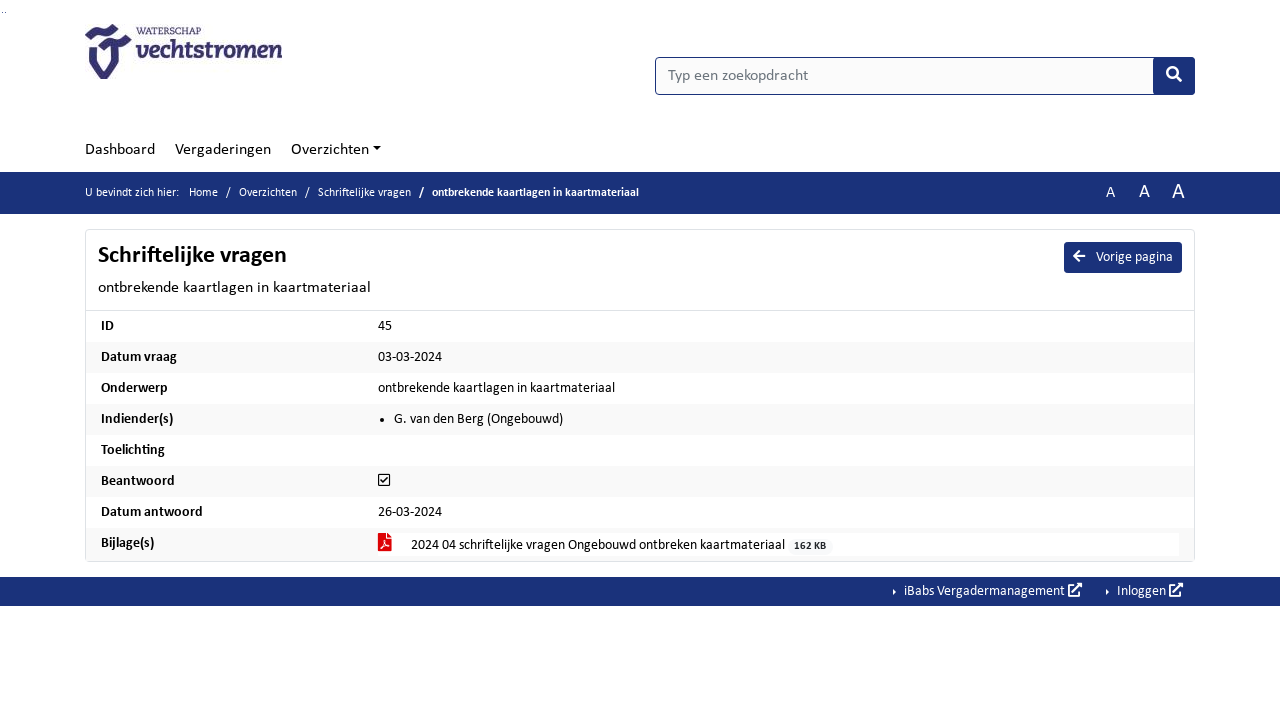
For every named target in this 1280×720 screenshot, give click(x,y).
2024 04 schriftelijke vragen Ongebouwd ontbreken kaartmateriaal (605, 546)
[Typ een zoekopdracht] (925, 76)
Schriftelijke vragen (364, 193)
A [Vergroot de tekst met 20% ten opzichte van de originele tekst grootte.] (1144, 192)
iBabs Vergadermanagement (991, 591)
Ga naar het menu (5, 12)
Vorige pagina (1123, 257)
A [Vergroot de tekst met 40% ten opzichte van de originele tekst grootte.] (1178, 192)
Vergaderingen (223, 150)
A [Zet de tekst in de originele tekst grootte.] (1110, 193)
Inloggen (1148, 591)
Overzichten (330, 150)
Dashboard (120, 150)
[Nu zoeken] (1174, 76)
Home (203, 193)
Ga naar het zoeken (2, 12)
